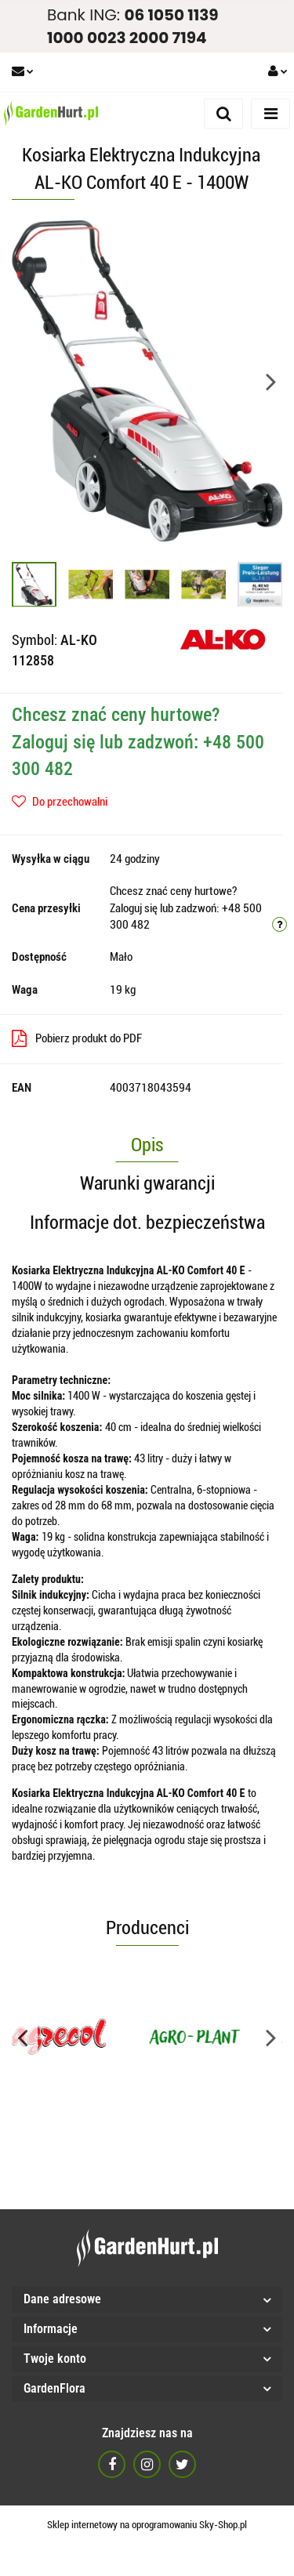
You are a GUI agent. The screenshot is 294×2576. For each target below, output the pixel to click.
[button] (147, 2300)
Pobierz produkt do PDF (77, 1038)
